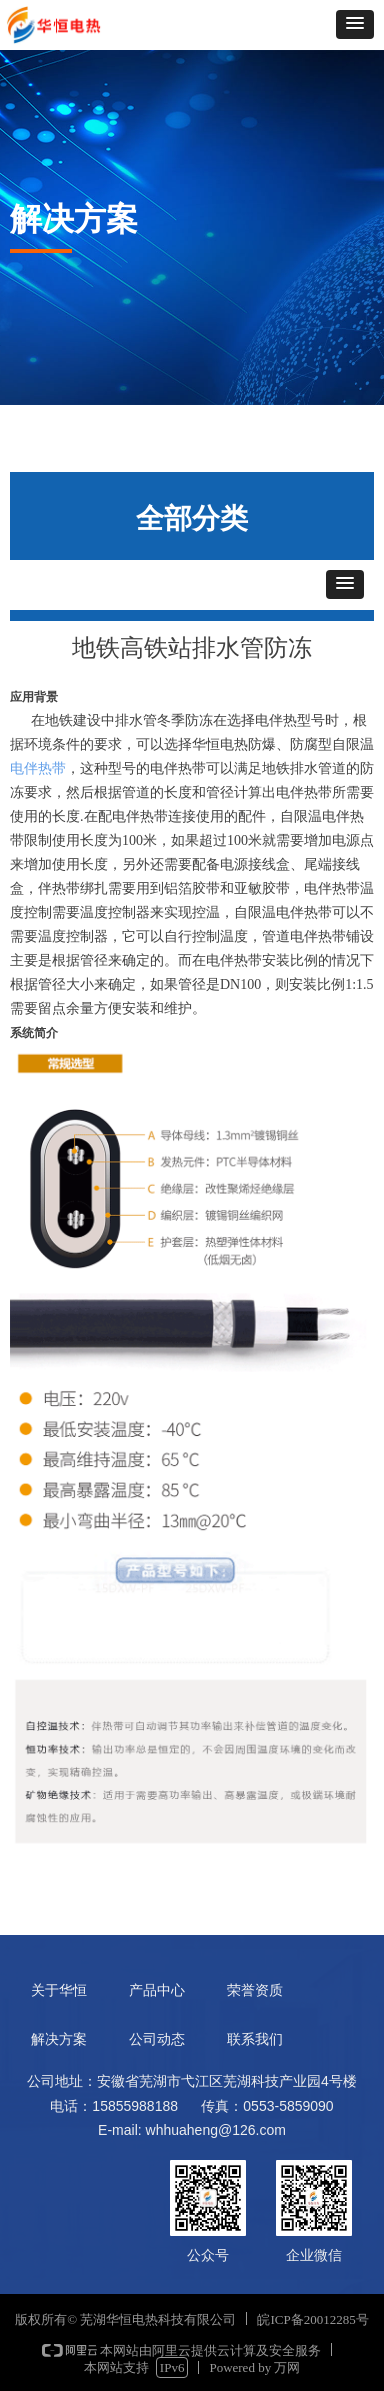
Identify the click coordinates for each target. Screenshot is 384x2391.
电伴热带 (38, 768)
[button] (355, 24)
